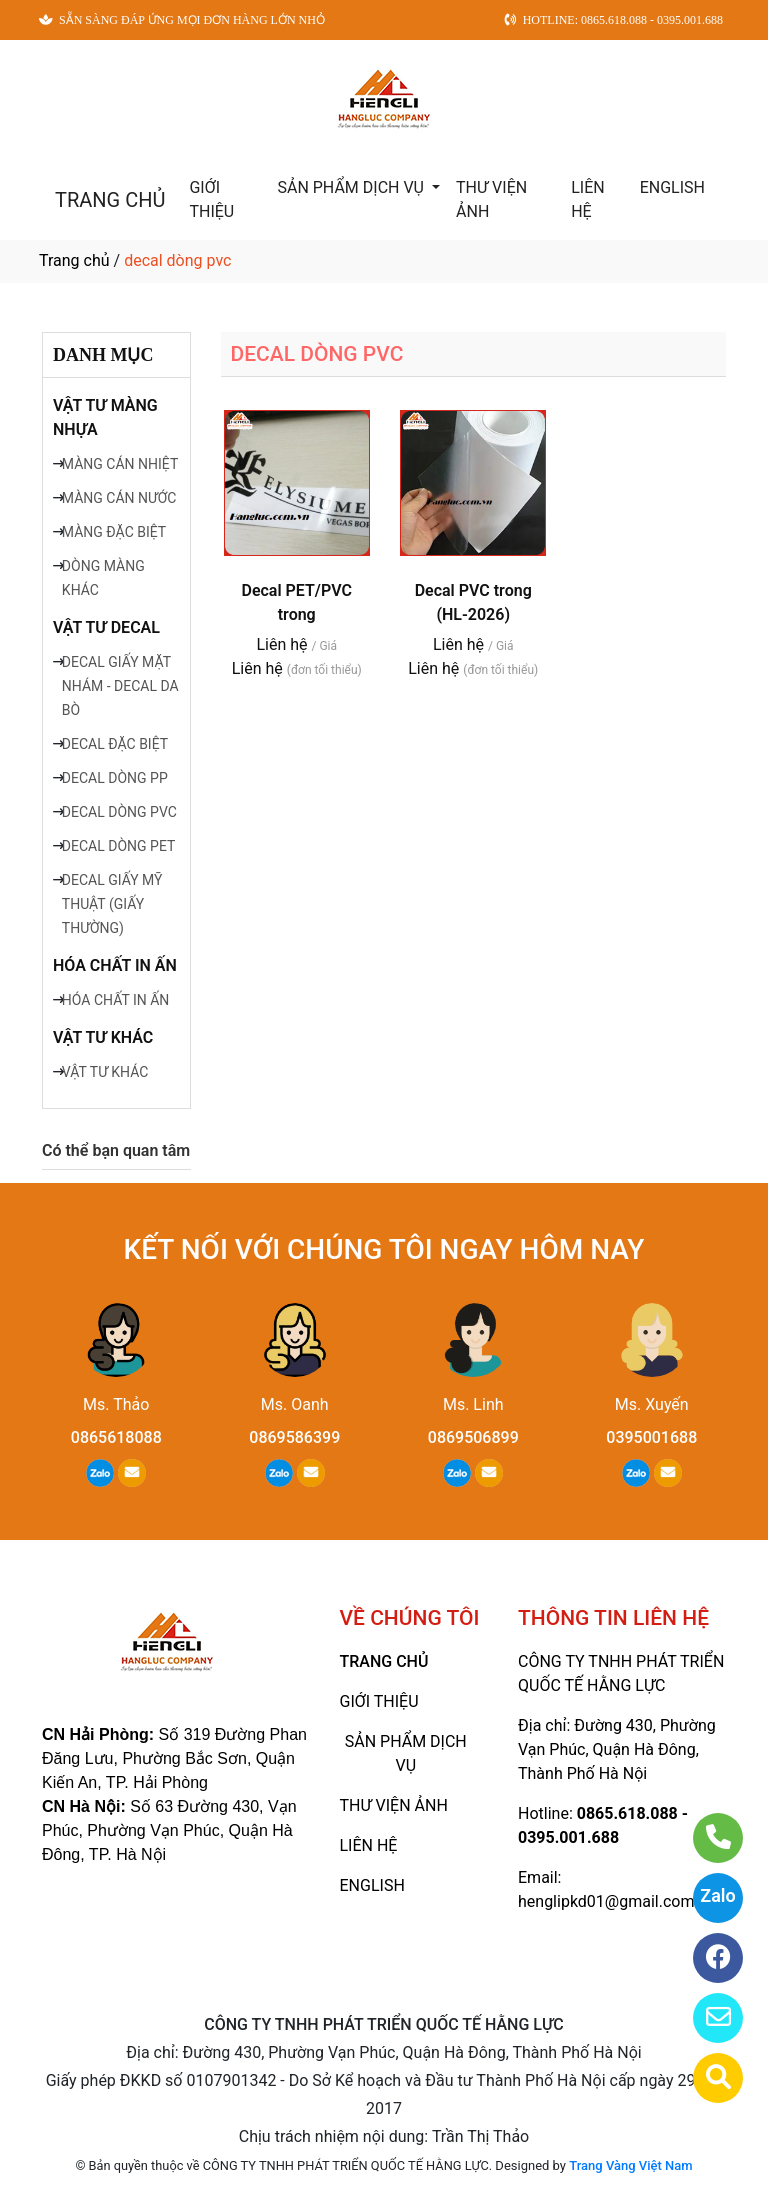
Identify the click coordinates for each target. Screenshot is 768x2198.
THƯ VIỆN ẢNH (491, 199)
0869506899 (473, 1437)
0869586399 (294, 1437)
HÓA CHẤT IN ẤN (115, 965)
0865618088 (116, 1437)
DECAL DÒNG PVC (119, 812)
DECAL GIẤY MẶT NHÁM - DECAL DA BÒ (120, 686)
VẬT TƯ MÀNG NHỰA (105, 417)
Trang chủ (74, 260)
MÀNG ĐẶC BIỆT (114, 532)
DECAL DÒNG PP (115, 778)
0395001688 (651, 1437)
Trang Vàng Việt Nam (630, 2165)
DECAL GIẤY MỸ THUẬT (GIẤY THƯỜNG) (112, 904)
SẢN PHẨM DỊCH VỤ (352, 187)
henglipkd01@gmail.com (606, 1901)
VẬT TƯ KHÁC (103, 1037)
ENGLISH (672, 187)
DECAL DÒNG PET (119, 846)
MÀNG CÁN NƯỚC (119, 498)
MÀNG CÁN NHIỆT (120, 464)
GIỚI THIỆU (211, 199)
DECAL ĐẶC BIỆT (115, 744)
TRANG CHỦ (110, 200)
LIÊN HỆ (587, 199)
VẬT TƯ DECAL (106, 627)
